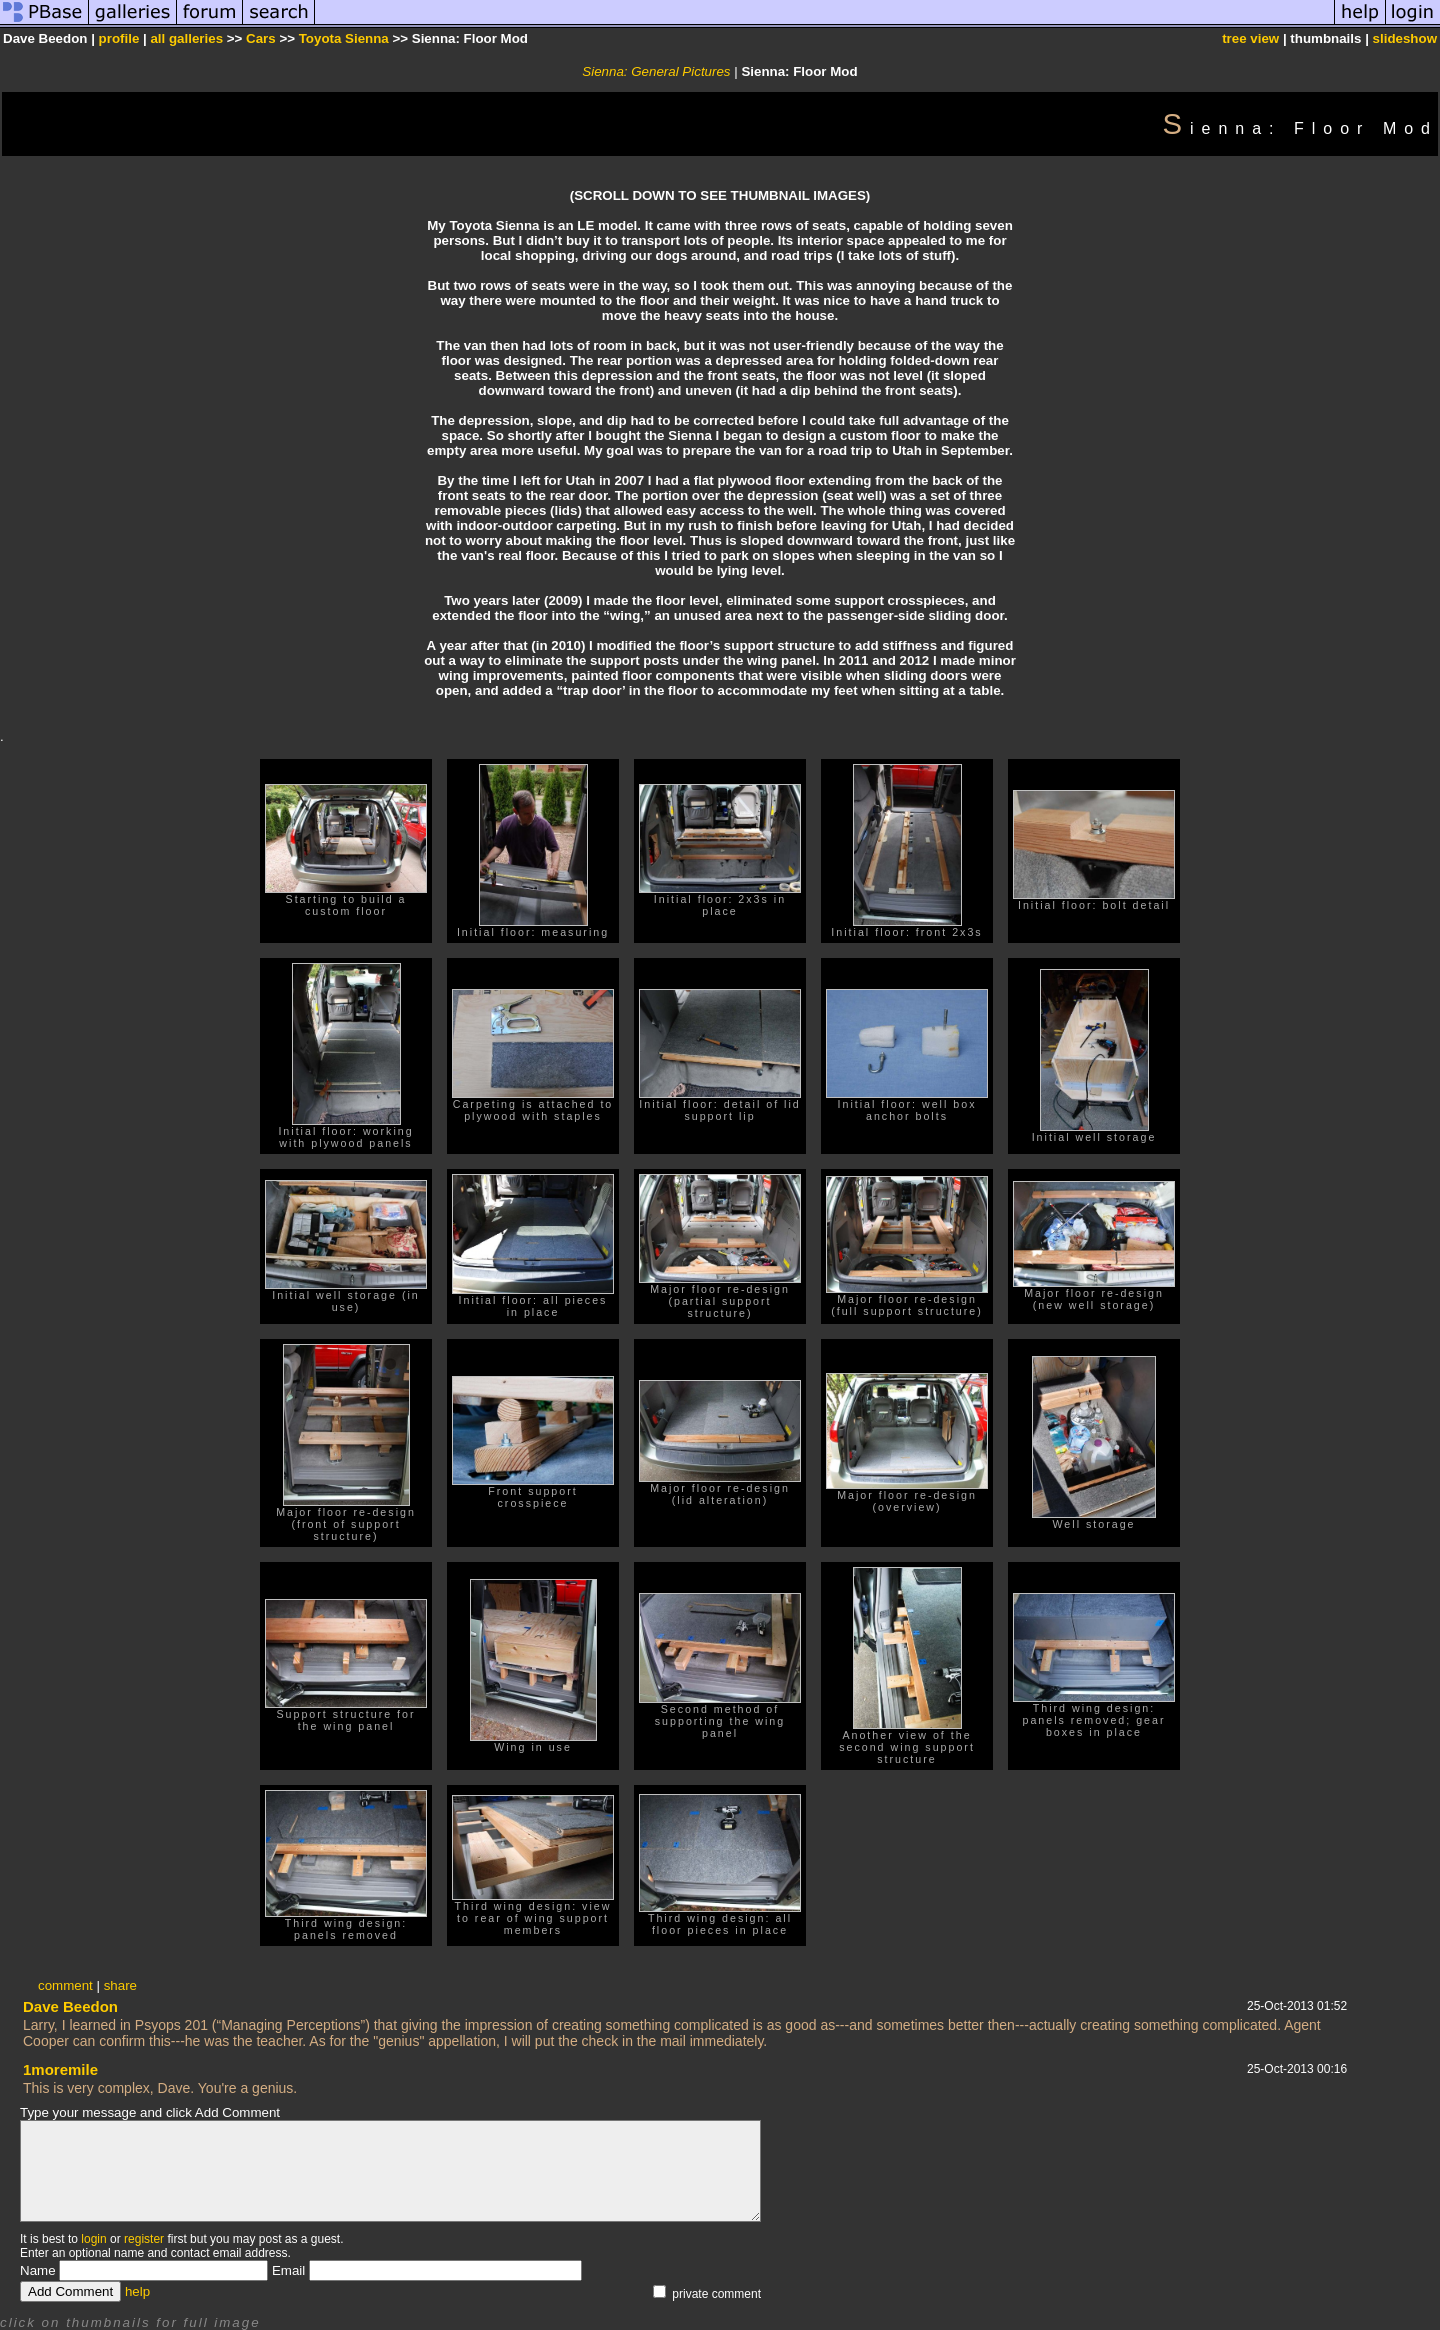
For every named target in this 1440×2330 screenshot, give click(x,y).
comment (65, 1985)
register (144, 2239)
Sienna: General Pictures (656, 71)
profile (119, 38)
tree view (1250, 38)
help (137, 2291)
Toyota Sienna (344, 38)
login (93, 2239)
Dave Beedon (70, 2006)
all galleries (186, 38)
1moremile (60, 2069)
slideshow (1405, 38)
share (120, 1985)
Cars (261, 38)
